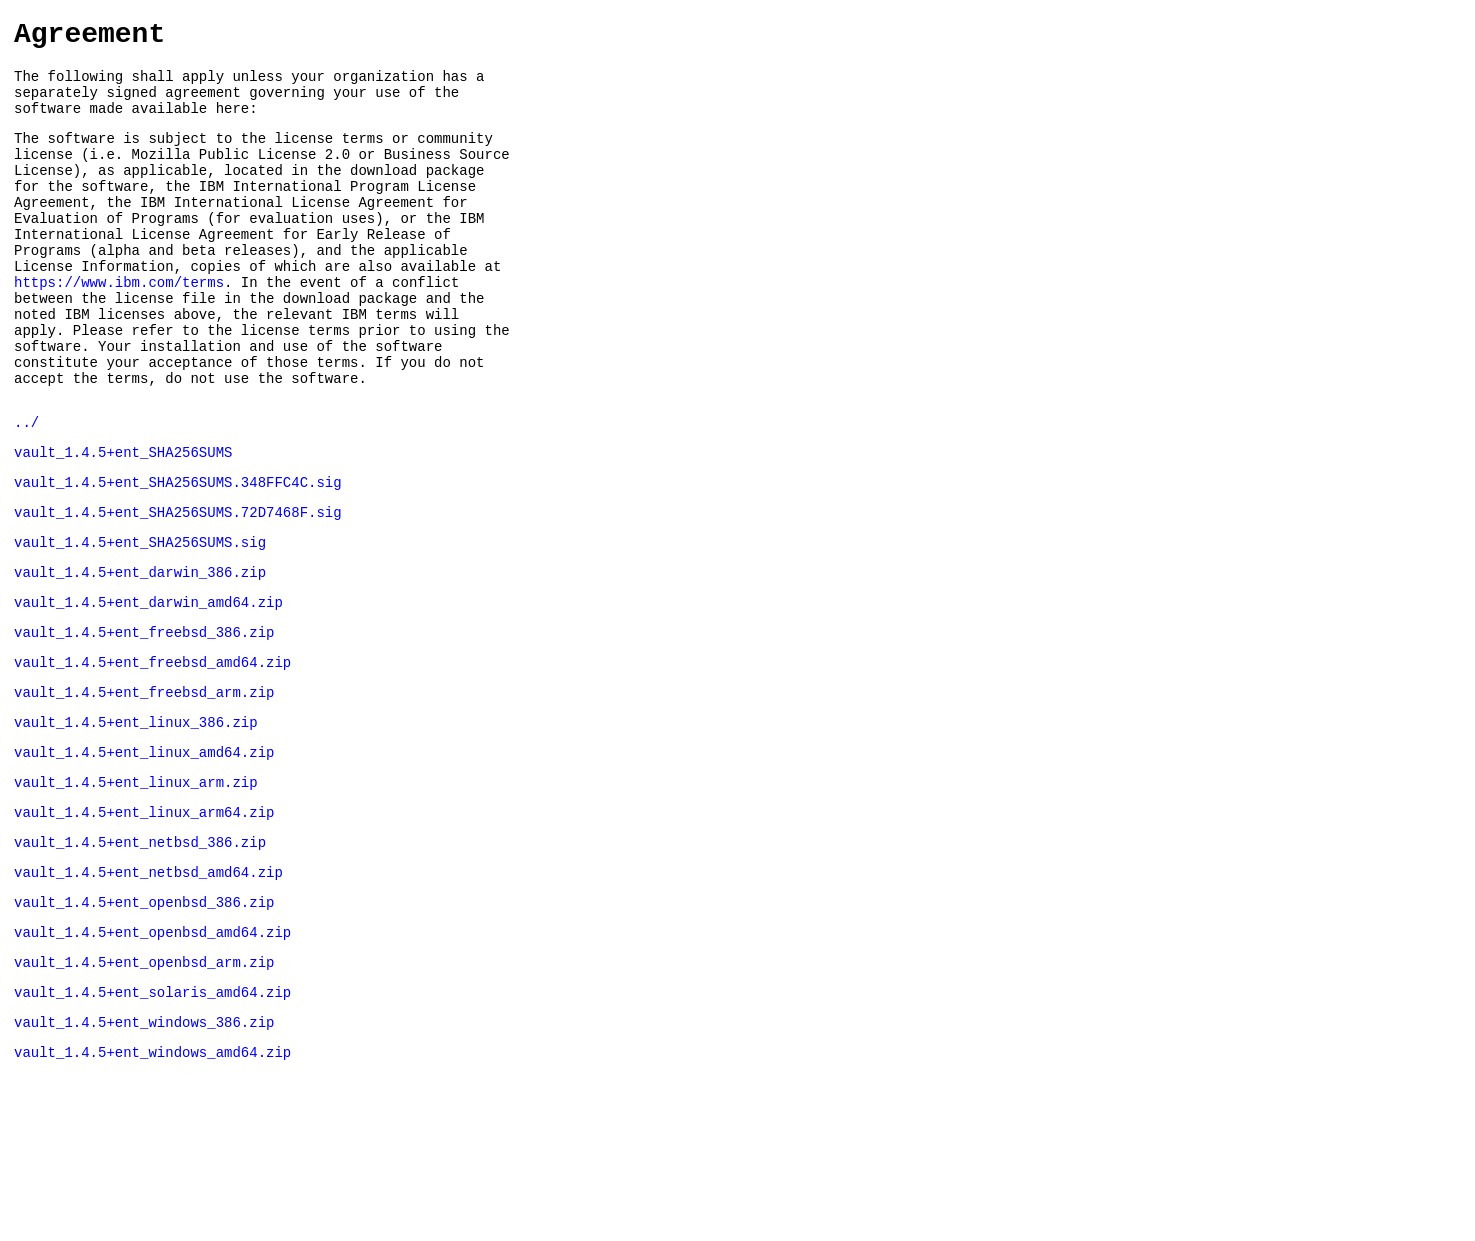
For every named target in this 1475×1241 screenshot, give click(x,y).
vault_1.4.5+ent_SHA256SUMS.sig (140, 620)
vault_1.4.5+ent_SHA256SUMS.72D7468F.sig (178, 587)
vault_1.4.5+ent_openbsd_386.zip (144, 1016)
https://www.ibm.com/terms (119, 327)
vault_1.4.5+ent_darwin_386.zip (140, 653)
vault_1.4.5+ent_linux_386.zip (136, 818)
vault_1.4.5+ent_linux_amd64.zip (144, 851)
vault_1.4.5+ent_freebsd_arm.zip (144, 785)
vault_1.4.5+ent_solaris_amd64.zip (152, 1115)
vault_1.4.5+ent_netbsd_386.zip (140, 950)
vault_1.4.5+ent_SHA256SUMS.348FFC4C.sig (178, 554)
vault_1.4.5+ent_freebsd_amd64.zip (152, 752)
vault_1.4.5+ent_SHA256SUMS (123, 521)
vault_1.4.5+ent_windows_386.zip (144, 1148)
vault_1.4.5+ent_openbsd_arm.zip (144, 1082)
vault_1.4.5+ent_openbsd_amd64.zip (152, 1049)
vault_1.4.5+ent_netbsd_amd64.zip (148, 983)
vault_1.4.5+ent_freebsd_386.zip (144, 719)
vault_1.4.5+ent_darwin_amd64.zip (148, 686)
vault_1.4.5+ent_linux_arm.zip (136, 884)
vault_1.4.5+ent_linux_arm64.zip (144, 917)
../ (26, 488)
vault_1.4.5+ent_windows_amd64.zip (152, 1181)
